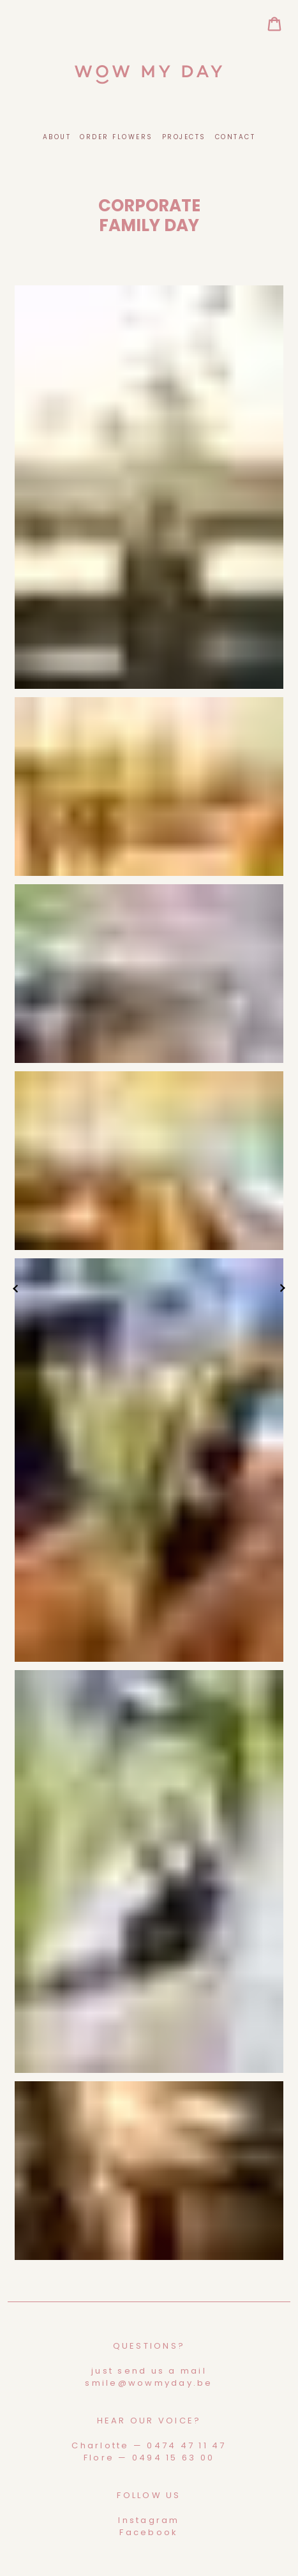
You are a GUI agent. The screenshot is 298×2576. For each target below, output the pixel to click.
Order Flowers (116, 137)
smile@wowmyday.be (148, 2383)
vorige (16, 1288)
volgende (282, 1288)
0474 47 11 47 (186, 2445)
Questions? (149, 2346)
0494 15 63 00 (173, 2458)
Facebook (148, 2532)
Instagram (148, 2520)
